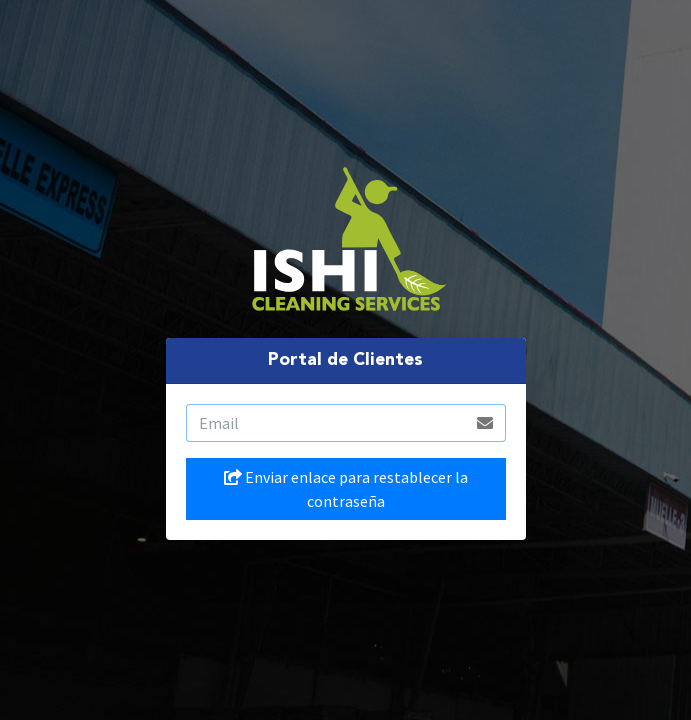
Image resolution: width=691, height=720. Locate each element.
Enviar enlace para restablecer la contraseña (346, 489)
